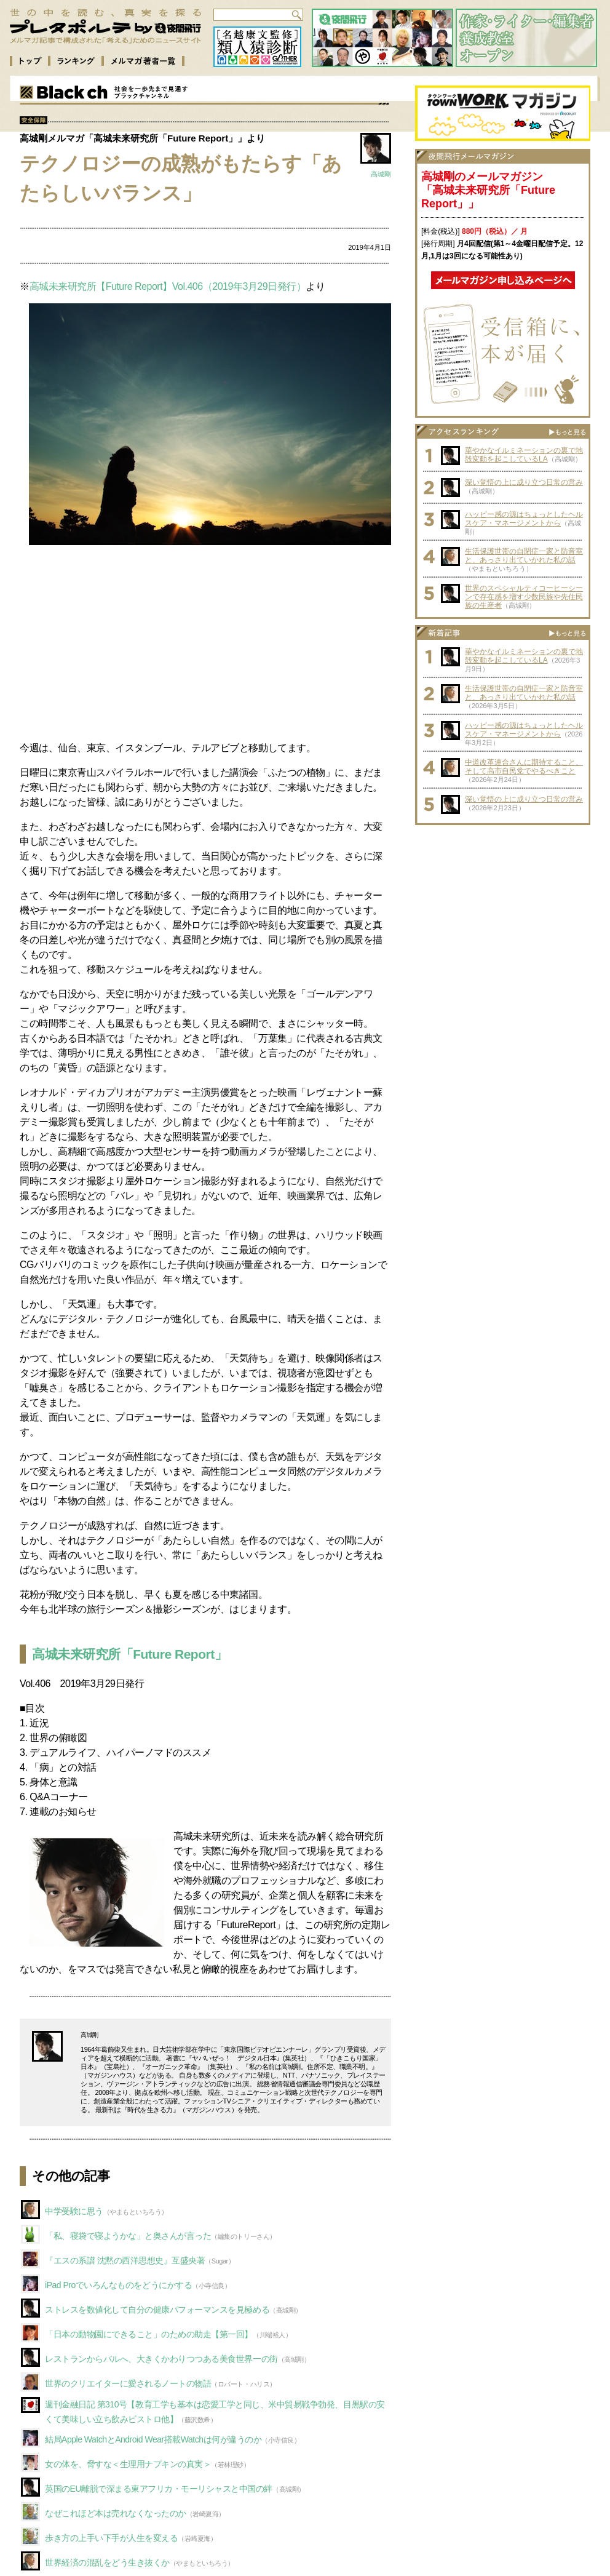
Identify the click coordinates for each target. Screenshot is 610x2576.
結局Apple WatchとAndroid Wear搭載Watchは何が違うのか (153, 2439)
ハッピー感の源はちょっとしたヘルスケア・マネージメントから (524, 518)
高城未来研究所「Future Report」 (129, 1654)
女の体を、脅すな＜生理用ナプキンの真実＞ (128, 2464)
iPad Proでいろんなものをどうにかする (118, 2285)
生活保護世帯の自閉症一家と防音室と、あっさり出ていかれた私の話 (524, 555)
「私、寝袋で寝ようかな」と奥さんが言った (128, 2236)
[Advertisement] (205, 645)
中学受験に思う (74, 2211)
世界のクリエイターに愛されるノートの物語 (128, 2383)
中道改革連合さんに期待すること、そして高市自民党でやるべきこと (524, 766)
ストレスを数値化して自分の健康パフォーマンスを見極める (157, 2310)
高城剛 (381, 174)
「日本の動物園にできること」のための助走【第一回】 (149, 2334)
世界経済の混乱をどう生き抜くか (107, 2562)
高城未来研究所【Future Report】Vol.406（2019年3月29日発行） (168, 286)
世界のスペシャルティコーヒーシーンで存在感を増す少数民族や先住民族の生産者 (524, 597)
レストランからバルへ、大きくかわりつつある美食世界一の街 (161, 2359)
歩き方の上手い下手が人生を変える (111, 2538)
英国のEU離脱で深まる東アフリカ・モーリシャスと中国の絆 (158, 2489)
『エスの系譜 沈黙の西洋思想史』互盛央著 (125, 2260)
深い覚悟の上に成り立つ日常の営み (524, 482)
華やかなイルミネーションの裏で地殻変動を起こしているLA (524, 454)
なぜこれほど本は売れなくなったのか (115, 2513)
